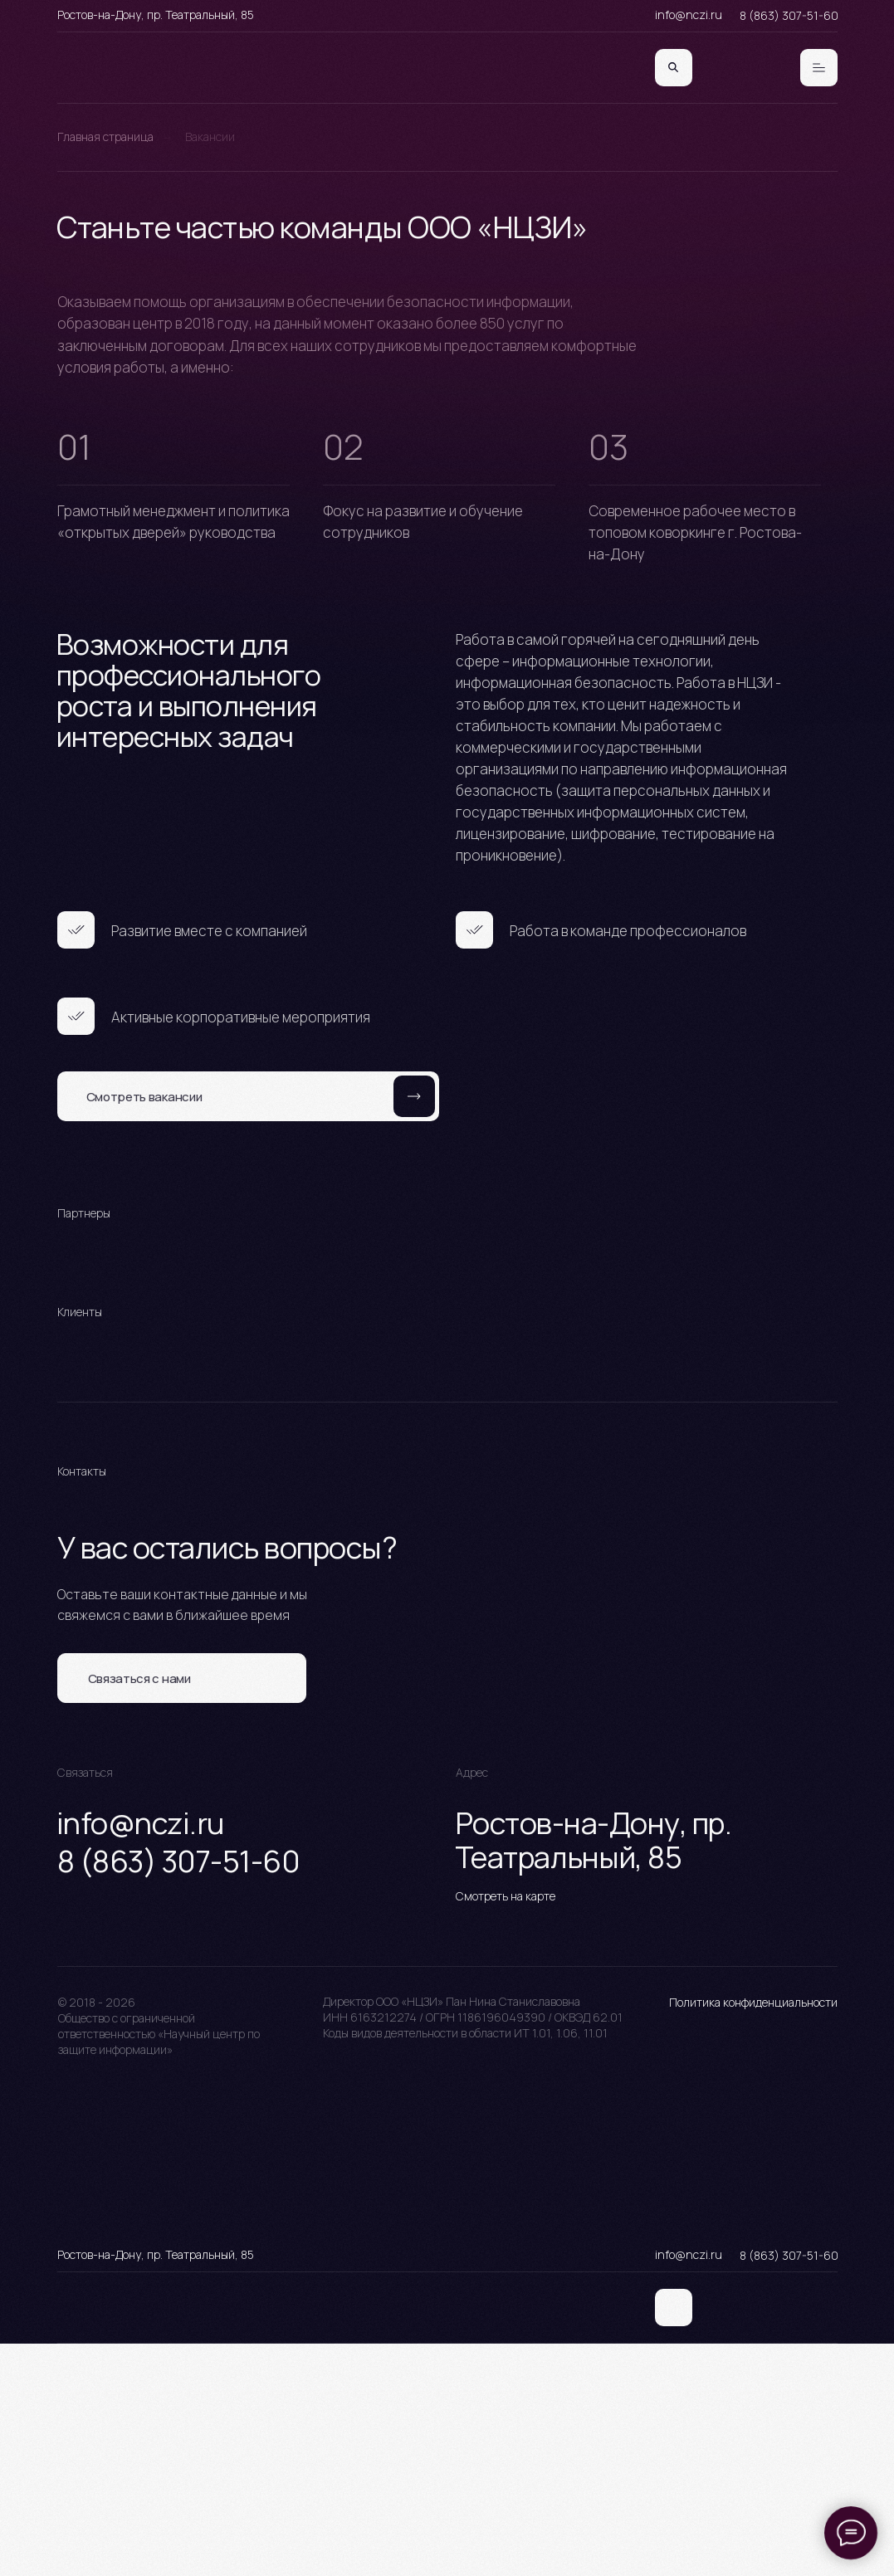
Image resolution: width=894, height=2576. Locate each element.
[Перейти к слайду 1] (432, 1291)
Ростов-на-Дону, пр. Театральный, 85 (155, 14)
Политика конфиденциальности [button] (753, 2002)
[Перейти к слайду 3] (462, 1291)
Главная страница (105, 136)
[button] (181, 1678)
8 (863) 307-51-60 (789, 15)
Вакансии (210, 136)
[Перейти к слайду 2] (447, 1291)
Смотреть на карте (505, 1896)
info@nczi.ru (688, 14)
